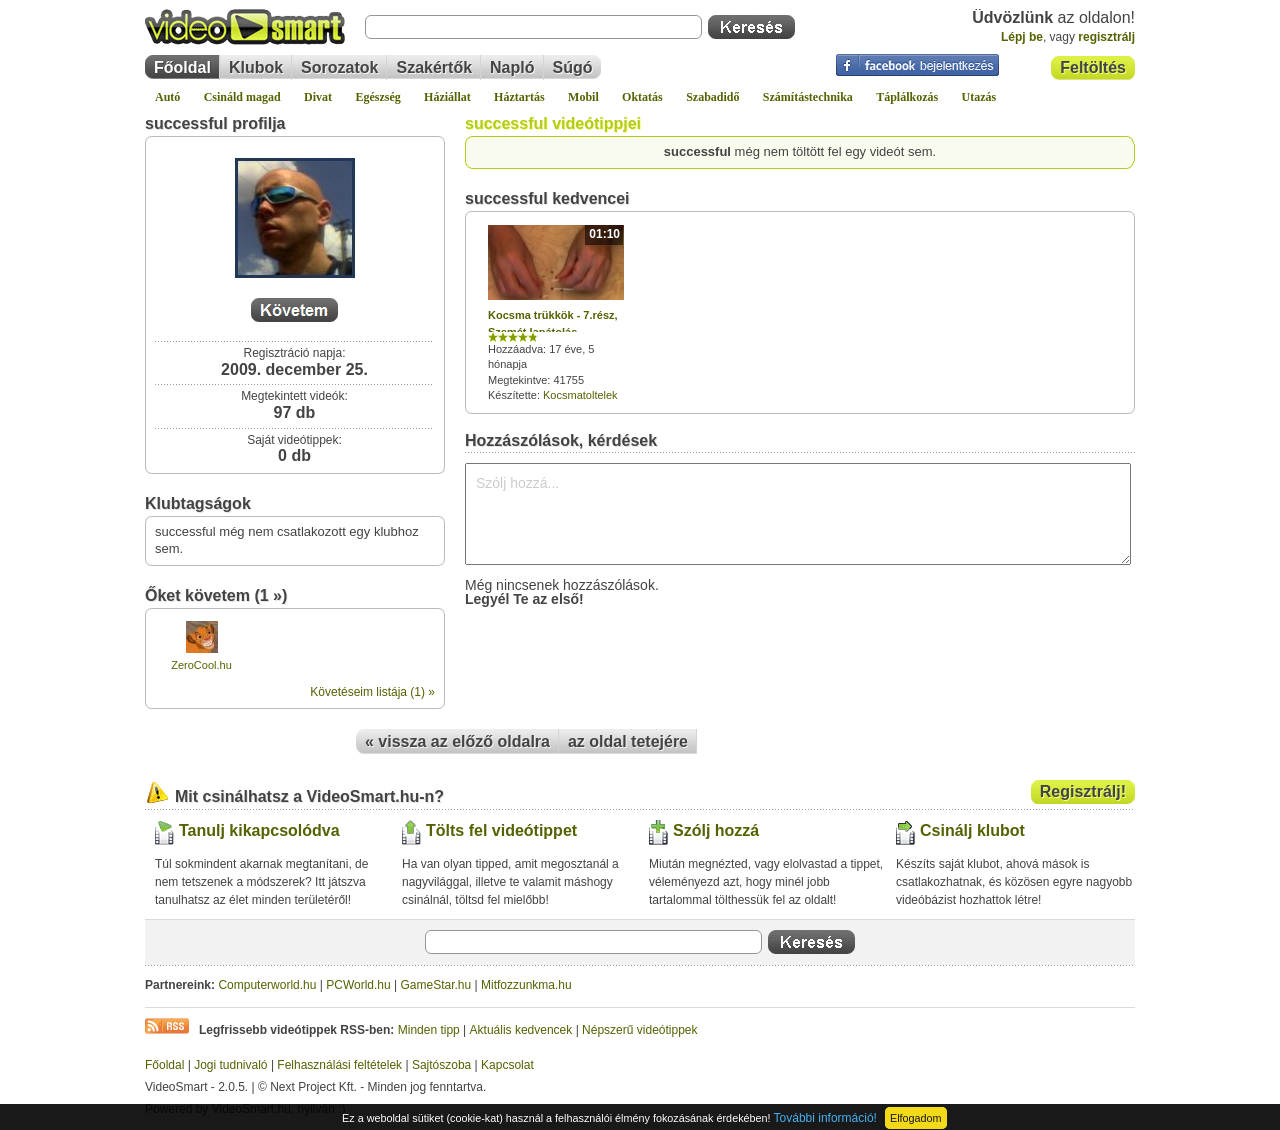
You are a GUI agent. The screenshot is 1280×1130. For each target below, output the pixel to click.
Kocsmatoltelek (580, 395)
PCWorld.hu (358, 985)
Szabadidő (712, 97)
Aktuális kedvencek (521, 1030)
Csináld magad (242, 97)
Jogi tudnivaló (230, 1065)
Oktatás (642, 97)
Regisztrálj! (1083, 791)
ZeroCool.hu (201, 665)
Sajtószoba (441, 1065)
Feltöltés (1093, 67)
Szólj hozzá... (798, 514)
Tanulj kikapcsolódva (259, 830)
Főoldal (182, 67)
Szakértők (434, 67)
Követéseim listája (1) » (372, 692)
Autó (167, 97)
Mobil (583, 97)
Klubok (256, 67)
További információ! (825, 1118)
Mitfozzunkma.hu (526, 985)
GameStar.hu (436, 985)
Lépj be (1022, 37)
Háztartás (519, 97)
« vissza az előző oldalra (457, 741)
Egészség (377, 97)
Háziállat (447, 97)
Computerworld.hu (267, 985)
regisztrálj (1106, 37)
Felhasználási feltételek (339, 1065)
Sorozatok (339, 67)
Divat (318, 97)
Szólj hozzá (716, 830)
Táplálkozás (907, 97)
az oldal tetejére (628, 741)
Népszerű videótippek (639, 1030)
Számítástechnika (808, 97)
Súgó (573, 67)
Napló (512, 67)
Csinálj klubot (972, 830)
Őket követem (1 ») (216, 595)
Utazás (979, 97)
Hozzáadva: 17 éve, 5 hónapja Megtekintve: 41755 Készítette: (556, 313)
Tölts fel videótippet (501, 830)
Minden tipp (429, 1030)
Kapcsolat (507, 1065)
